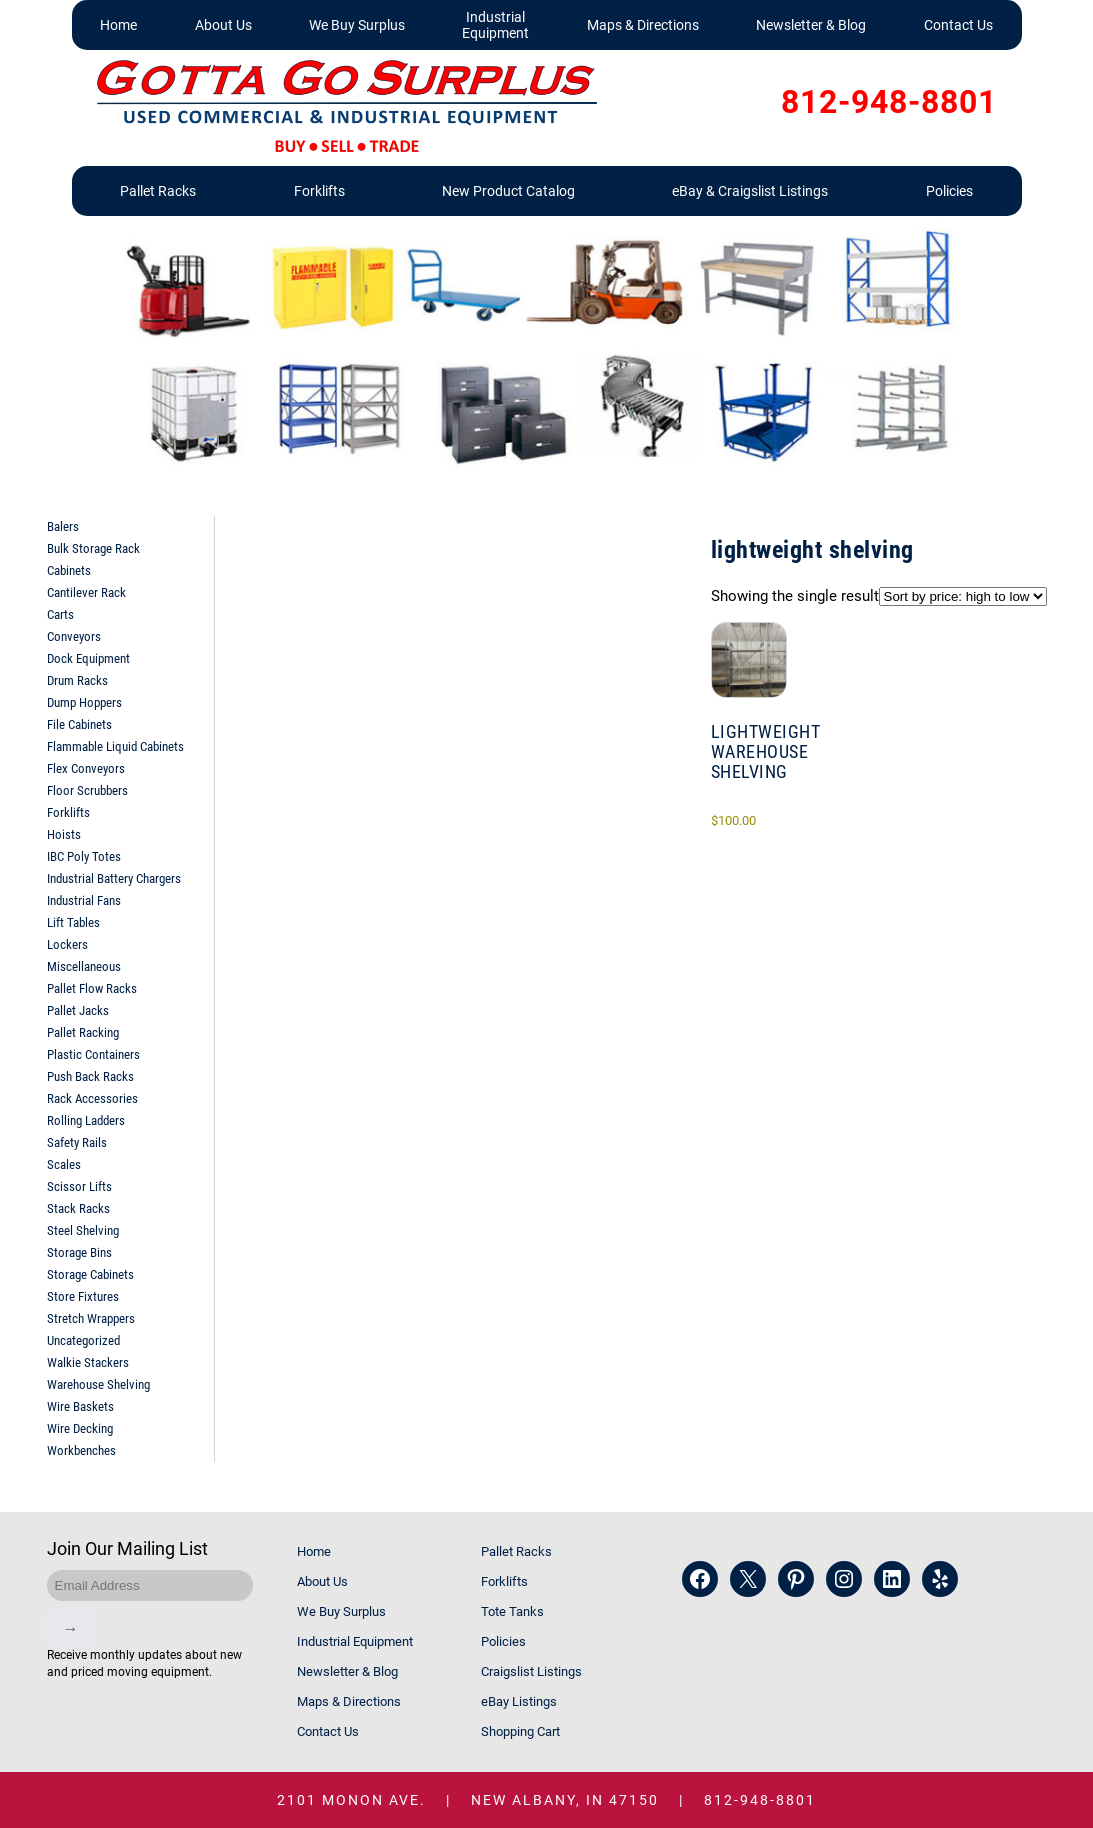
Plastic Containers (93, 1054)
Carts (60, 614)
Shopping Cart (520, 1731)
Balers (63, 526)
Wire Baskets (80, 1406)
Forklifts (319, 191)
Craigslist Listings (531, 1671)
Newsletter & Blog (811, 25)
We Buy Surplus (357, 25)
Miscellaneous (84, 966)
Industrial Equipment (495, 25)
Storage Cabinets (90, 1274)
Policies (949, 191)
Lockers (67, 944)
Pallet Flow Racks (92, 988)
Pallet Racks (158, 191)
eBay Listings (519, 1701)
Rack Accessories (92, 1098)
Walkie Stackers (88, 1362)
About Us (223, 25)
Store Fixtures (83, 1296)
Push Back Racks (90, 1076)
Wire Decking (80, 1428)
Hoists (64, 834)
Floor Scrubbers (87, 790)
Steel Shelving (83, 1230)
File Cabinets (79, 724)
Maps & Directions (643, 25)
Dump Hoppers (84, 702)
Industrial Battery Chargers (114, 878)
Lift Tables (73, 922)
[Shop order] (963, 596)
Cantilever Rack (86, 592)
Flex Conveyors (86, 768)
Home (118, 25)
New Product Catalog (508, 191)
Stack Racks (78, 1208)
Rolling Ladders (86, 1120)
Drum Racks (77, 680)
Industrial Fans (84, 900)
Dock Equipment (88, 658)
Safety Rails (77, 1142)
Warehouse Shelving (98, 1384)
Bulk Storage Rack (93, 548)
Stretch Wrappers (91, 1318)
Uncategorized (83, 1340)
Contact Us (958, 25)
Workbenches (81, 1450)
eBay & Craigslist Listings (750, 191)
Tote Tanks (512, 1611)
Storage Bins (79, 1252)
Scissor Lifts (79, 1186)
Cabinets (69, 570)
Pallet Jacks (78, 1010)
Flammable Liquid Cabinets (115, 746)
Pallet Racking (83, 1032)
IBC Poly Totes (84, 856)
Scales (64, 1164)
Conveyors (74, 636)
